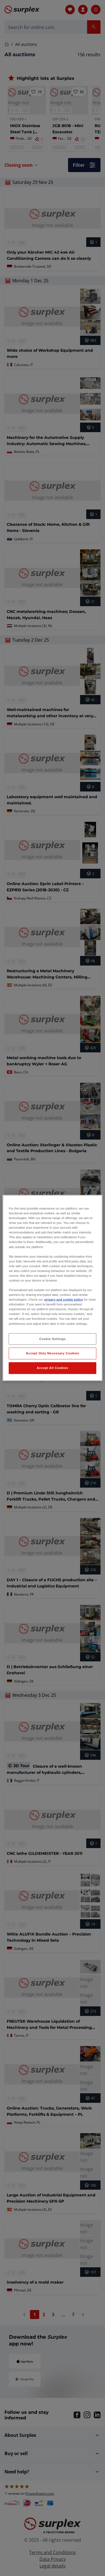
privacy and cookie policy (63, 1299)
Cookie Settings (52, 1338)
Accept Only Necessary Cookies (52, 1353)
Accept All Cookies (52, 1368)
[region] (52, 1288)
